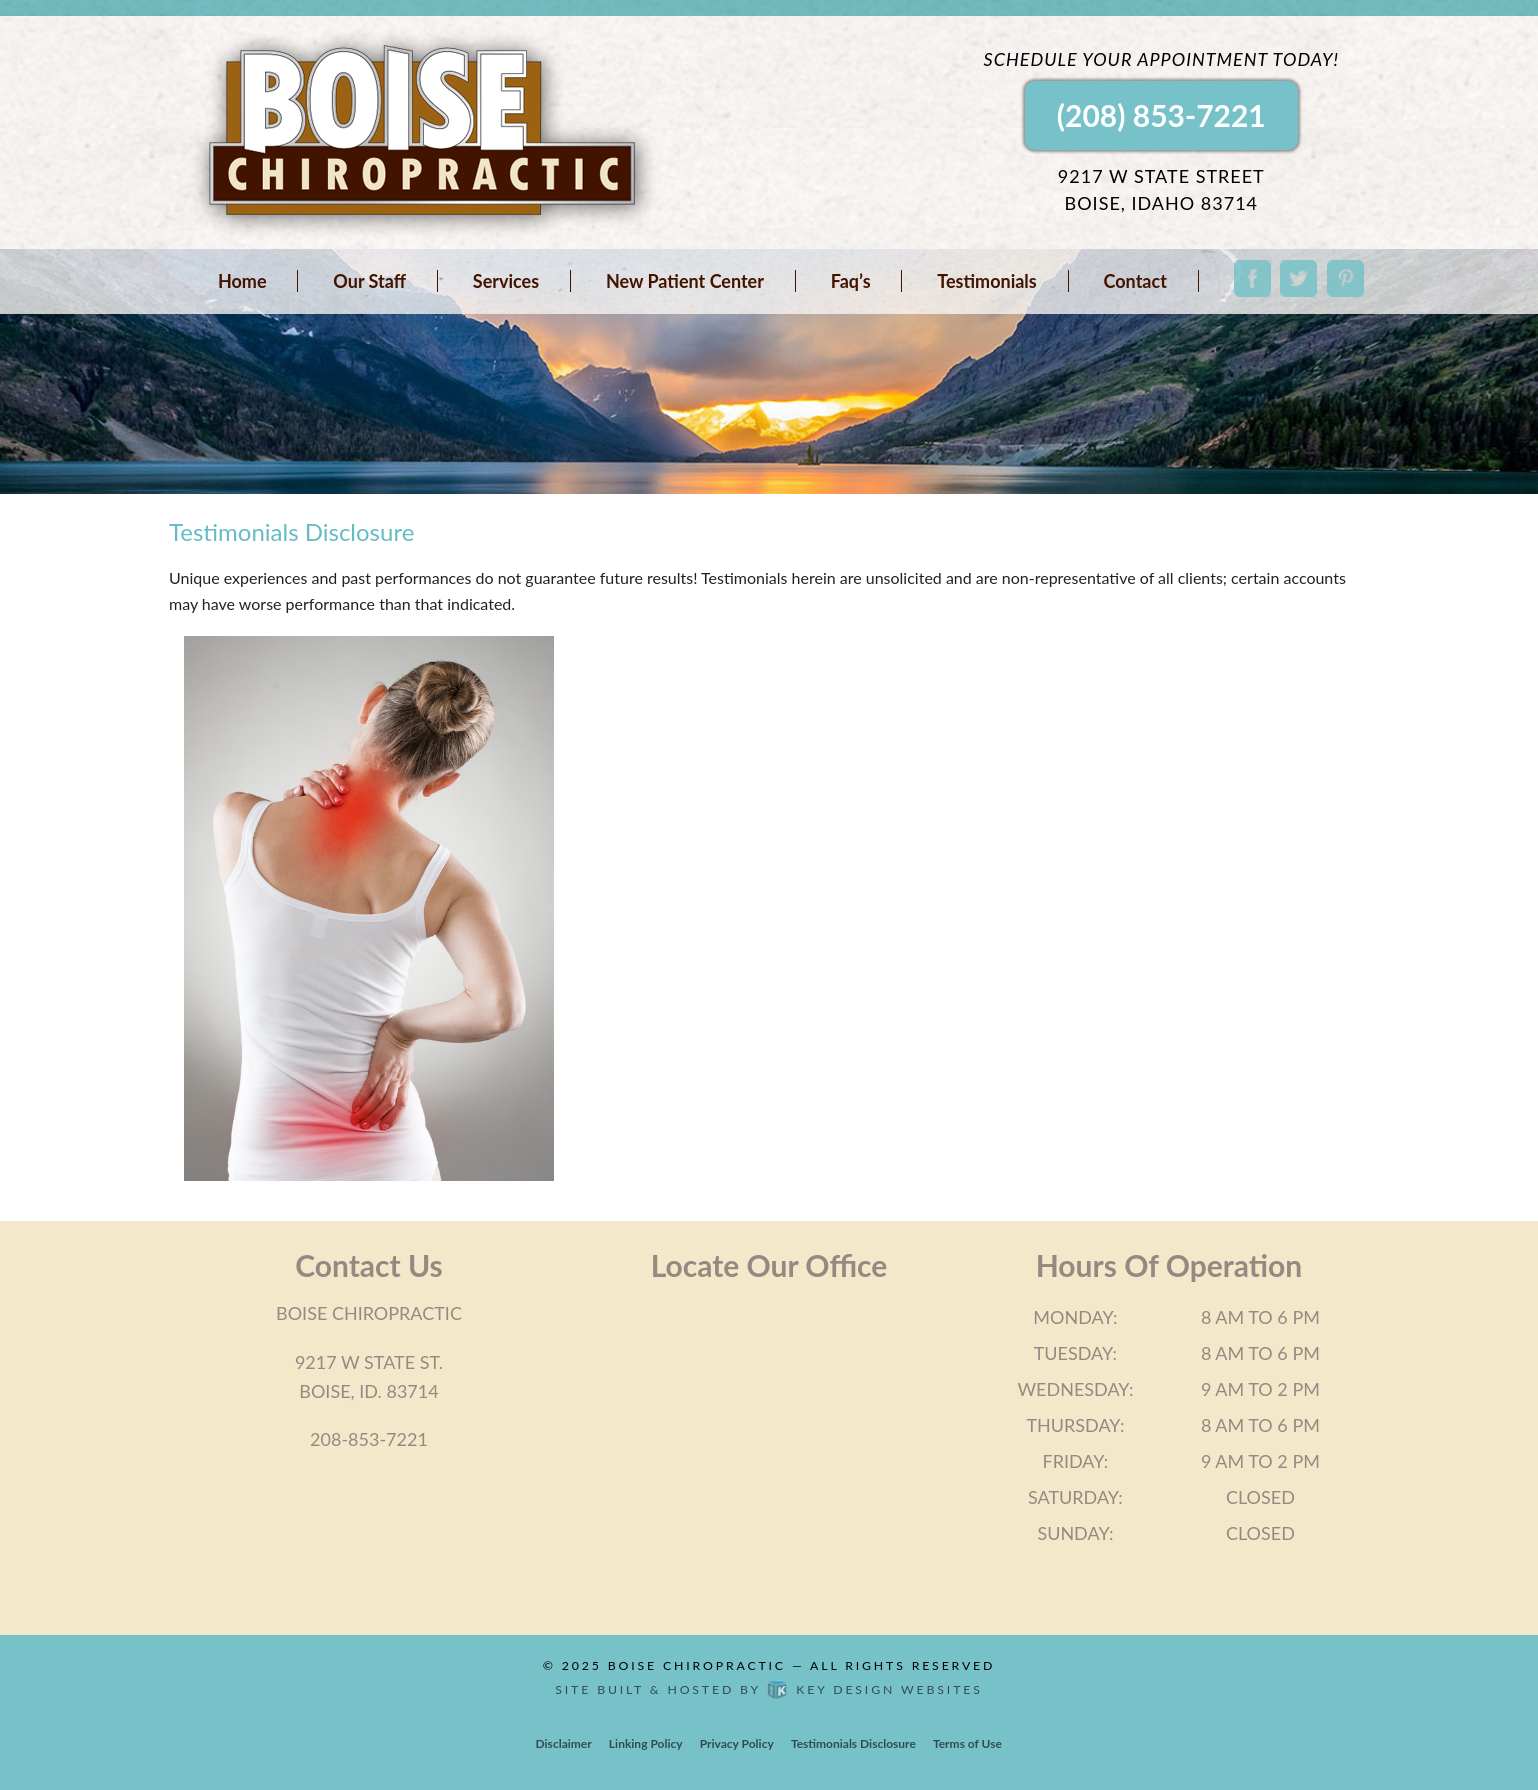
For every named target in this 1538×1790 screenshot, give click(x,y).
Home (242, 281)
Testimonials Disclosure (853, 1743)
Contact (1135, 281)
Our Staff (369, 281)
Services (506, 281)
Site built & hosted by (768, 1689)
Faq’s (851, 281)
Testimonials (986, 281)
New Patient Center (685, 281)
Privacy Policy (737, 1743)
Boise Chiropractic (697, 1665)
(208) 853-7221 (1161, 115)
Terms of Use (967, 1743)
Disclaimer (564, 1743)
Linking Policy (646, 1743)
